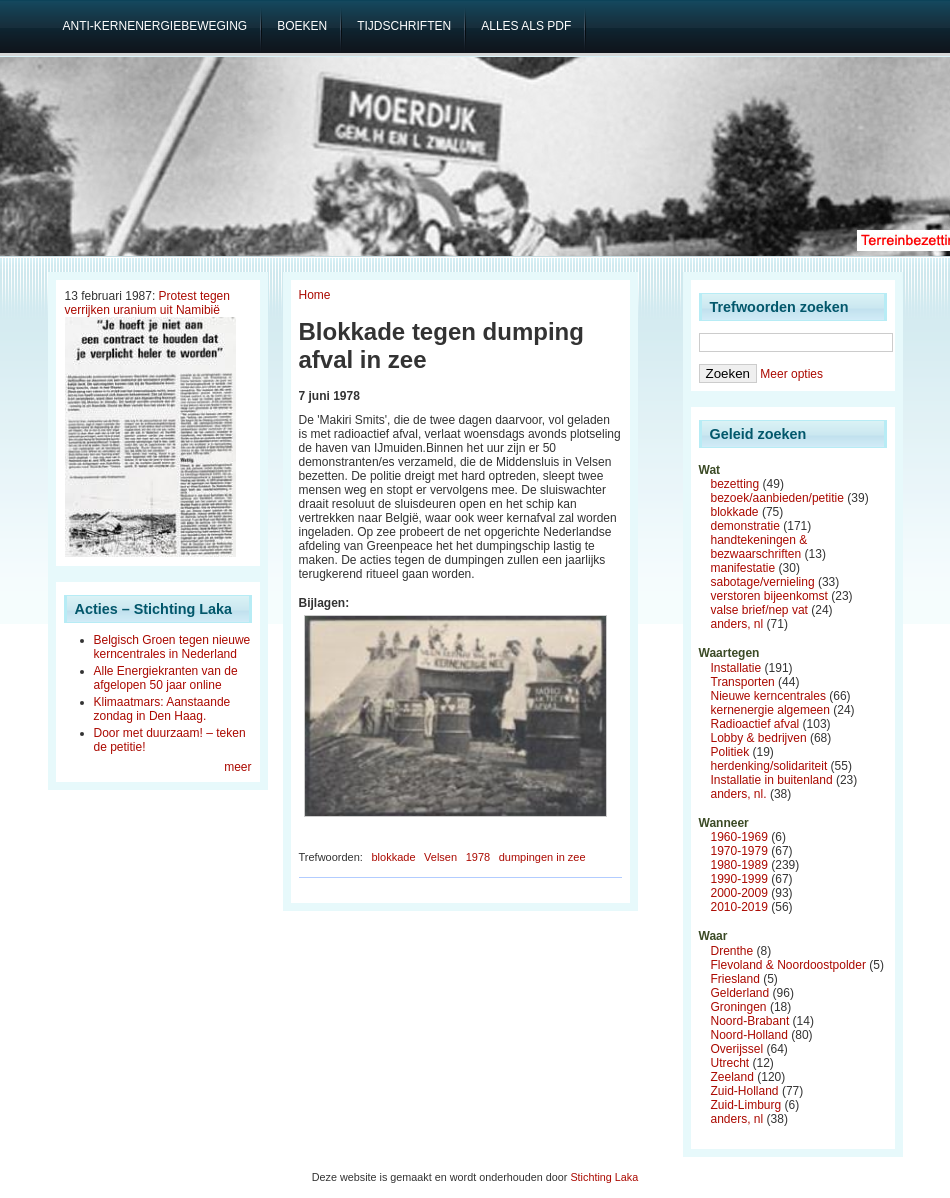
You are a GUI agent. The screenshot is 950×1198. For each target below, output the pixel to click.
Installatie (736, 668)
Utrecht (730, 1063)
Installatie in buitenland (772, 780)
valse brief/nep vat (759, 610)
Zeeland (732, 1077)
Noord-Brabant (750, 1021)
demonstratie (745, 526)
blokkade (393, 857)
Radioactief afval (755, 724)
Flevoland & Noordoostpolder (788, 965)
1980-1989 (739, 865)
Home (315, 295)
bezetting (735, 484)
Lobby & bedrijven (759, 738)
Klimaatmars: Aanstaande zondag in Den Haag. (162, 709)
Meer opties (791, 374)
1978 (478, 857)
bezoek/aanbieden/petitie (777, 498)
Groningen (739, 1007)
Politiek (730, 752)
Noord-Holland (749, 1035)
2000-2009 (739, 893)
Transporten (743, 682)
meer (237, 767)
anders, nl (737, 624)
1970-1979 (739, 851)
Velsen (440, 857)
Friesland (735, 979)
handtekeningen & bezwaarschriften (759, 547)
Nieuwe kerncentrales (768, 696)
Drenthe (732, 951)
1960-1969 (739, 837)
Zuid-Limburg (746, 1105)
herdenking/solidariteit (769, 766)
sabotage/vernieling (763, 582)
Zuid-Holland (745, 1091)
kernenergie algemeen (770, 710)
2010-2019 (739, 907)
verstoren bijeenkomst (769, 596)
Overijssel (737, 1049)
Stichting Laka (604, 1177)
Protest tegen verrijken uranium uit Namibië (147, 303)
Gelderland (740, 993)
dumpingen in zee (542, 857)
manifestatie (743, 568)
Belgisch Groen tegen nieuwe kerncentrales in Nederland (172, 647)
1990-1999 (739, 879)
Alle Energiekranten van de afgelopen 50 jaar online (166, 678)
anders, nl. (739, 794)
